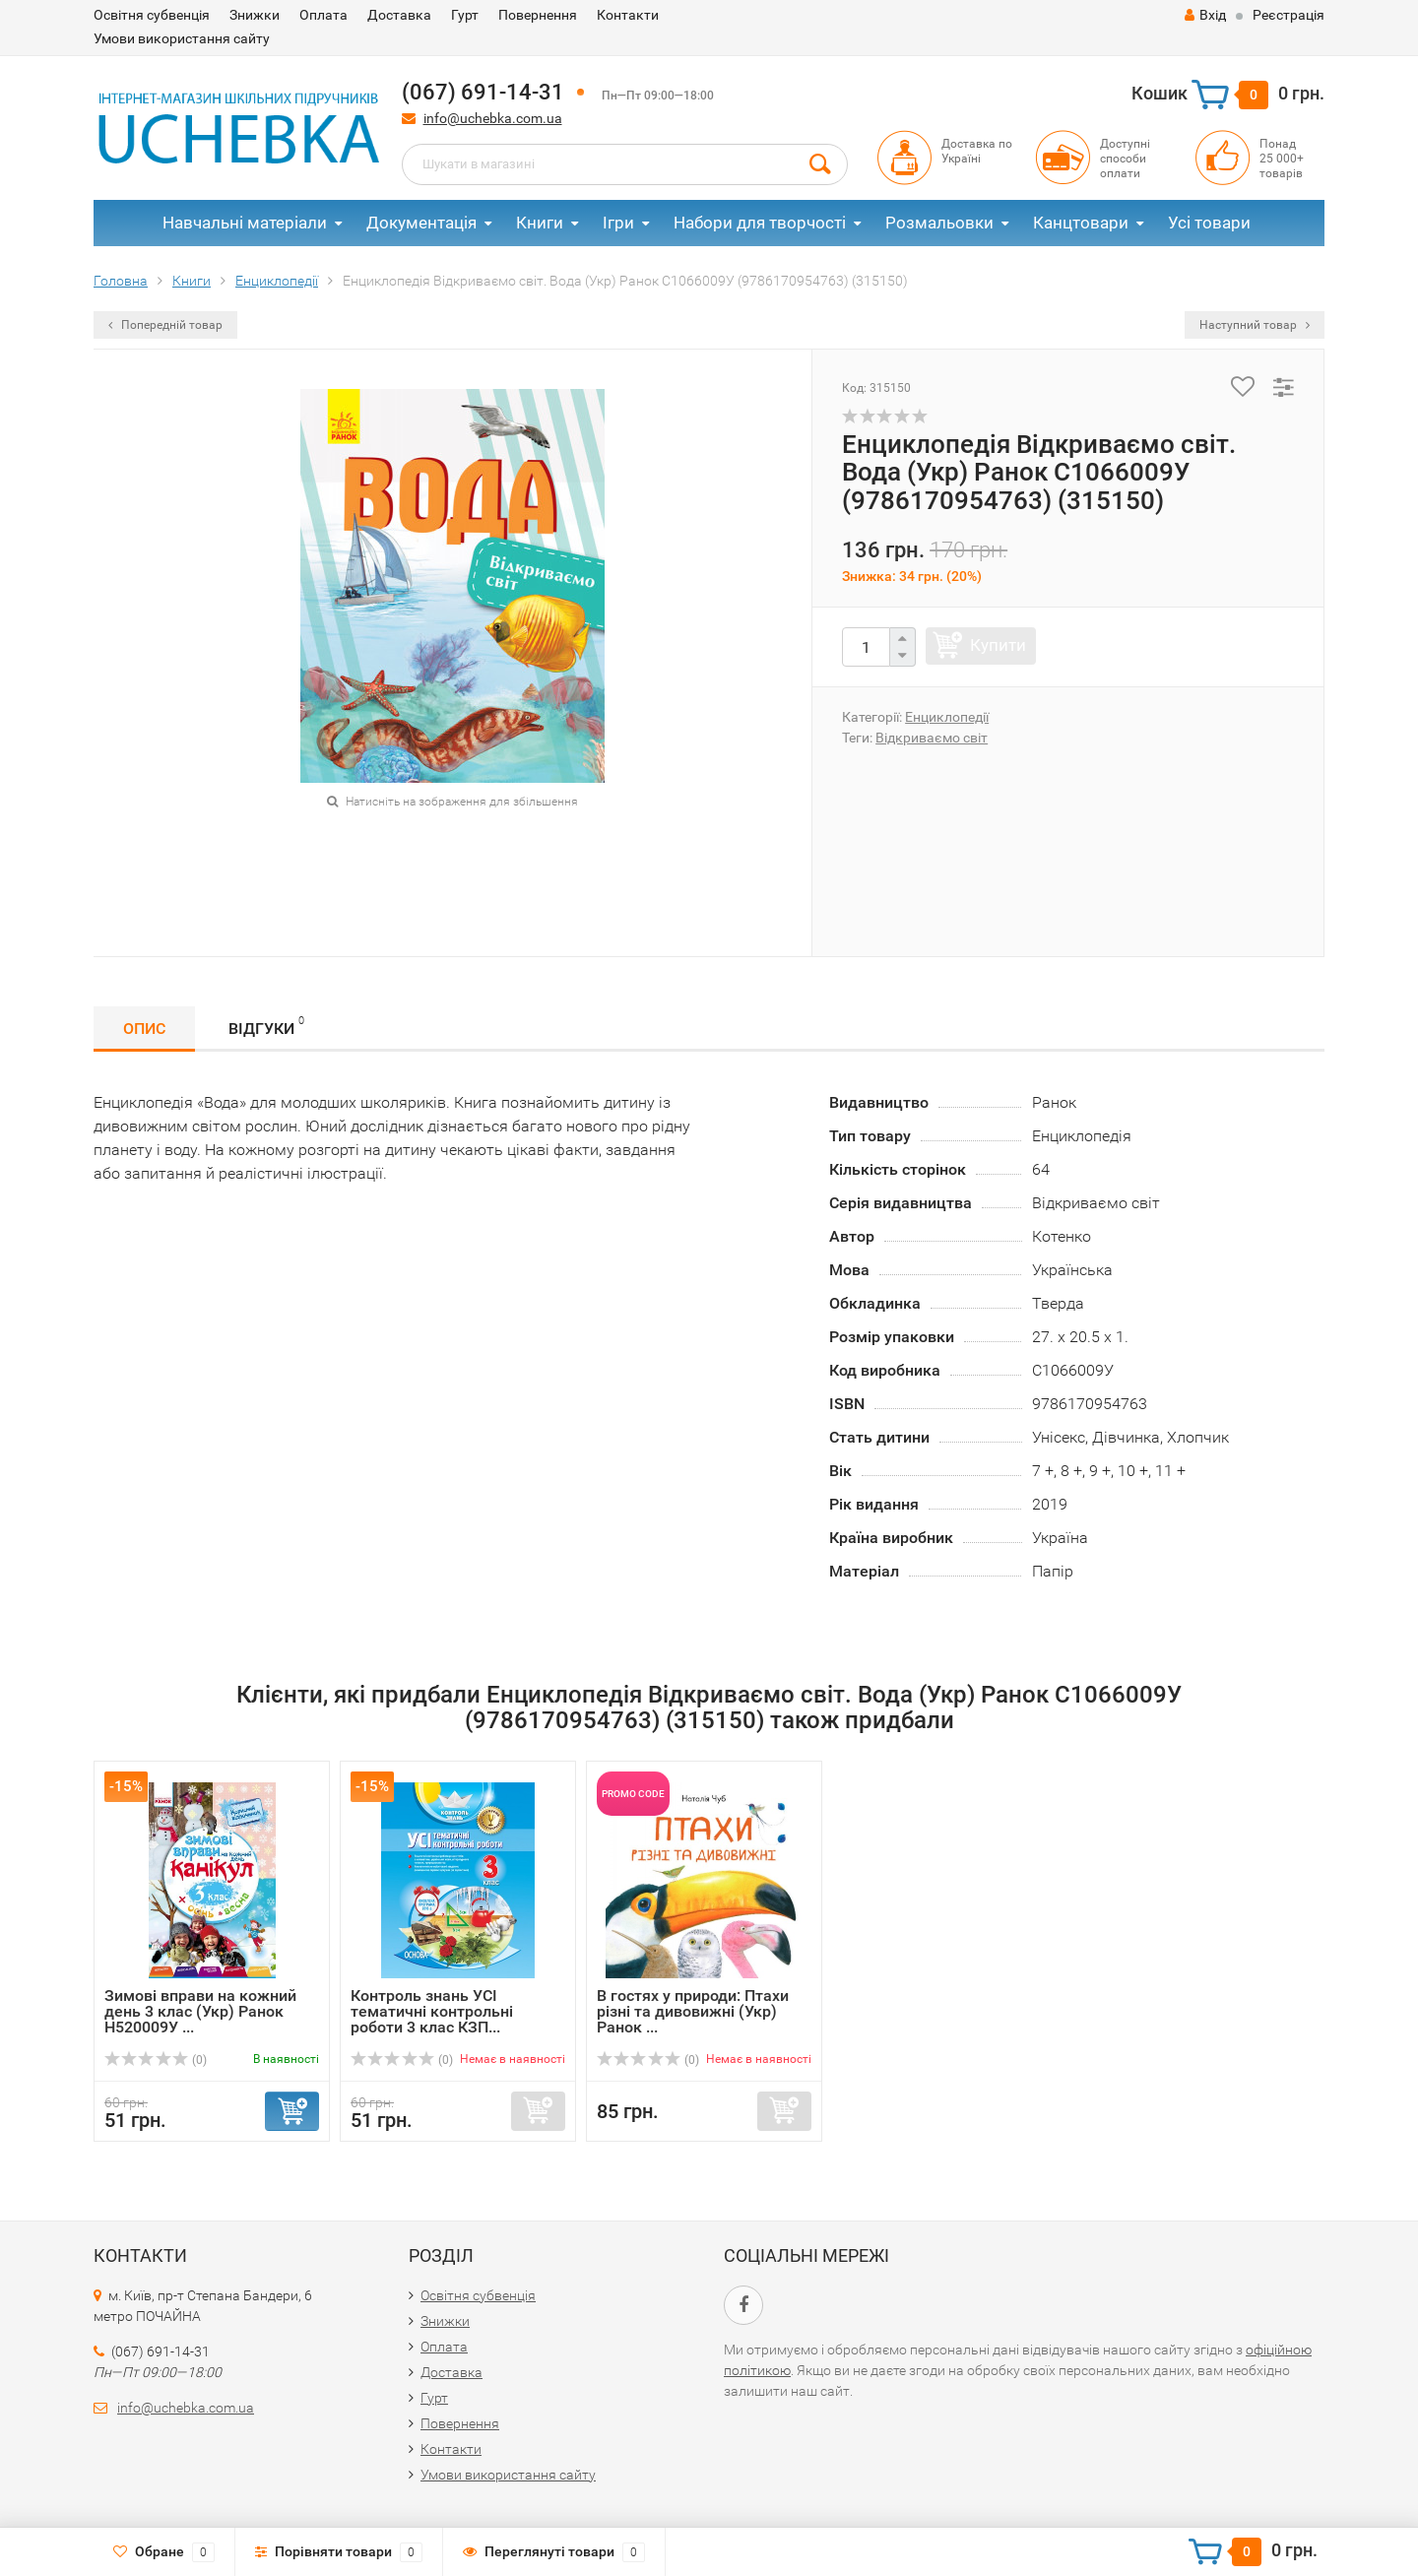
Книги (539, 222)
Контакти (628, 15)
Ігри (618, 222)
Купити (998, 645)
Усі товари (1209, 222)
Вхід (1205, 15)
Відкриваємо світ (931, 737)
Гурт (465, 15)
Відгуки (266, 1025)
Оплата (323, 15)
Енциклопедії (947, 717)
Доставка (399, 15)
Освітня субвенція (152, 15)
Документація (421, 222)
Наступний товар (1254, 325)
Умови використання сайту (182, 38)
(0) (155, 2060)
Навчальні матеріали (244, 222)
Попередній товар (165, 325)
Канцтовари (1080, 222)
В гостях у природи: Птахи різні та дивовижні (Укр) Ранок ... (693, 2011)
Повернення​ (537, 15)
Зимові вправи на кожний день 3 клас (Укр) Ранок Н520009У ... (200, 2011)
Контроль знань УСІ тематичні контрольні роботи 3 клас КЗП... (432, 2011)
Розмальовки (939, 222)
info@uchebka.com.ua (492, 118)
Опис (144, 1028)
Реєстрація (1288, 15)
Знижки (254, 15)
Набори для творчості (760, 222)
